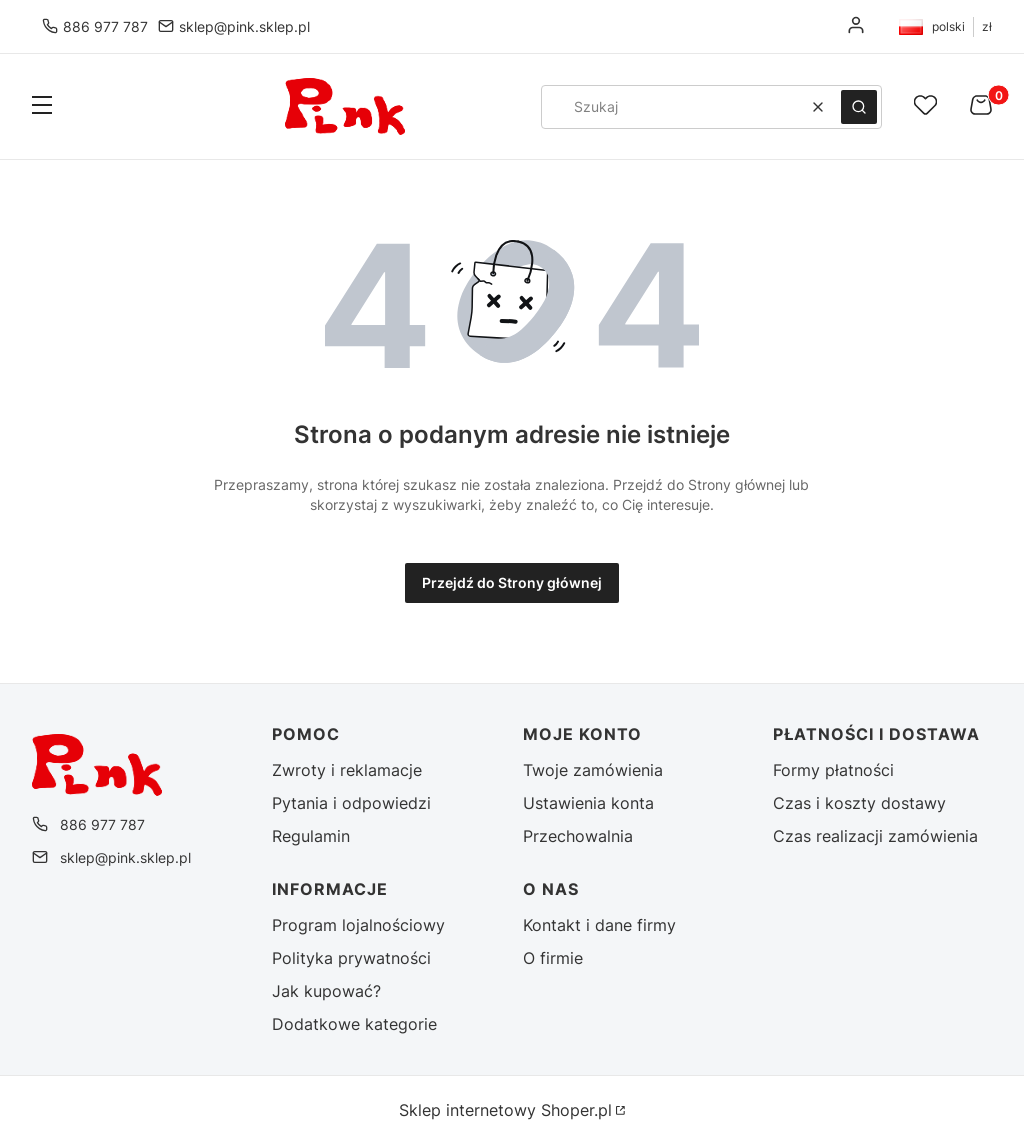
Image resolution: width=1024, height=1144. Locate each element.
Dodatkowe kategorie (354, 1024)
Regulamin (311, 836)
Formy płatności (833, 770)
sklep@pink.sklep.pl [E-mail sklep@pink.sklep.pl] (244, 26)
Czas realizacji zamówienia (875, 836)
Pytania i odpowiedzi (351, 803)
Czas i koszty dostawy (859, 803)
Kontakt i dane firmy (599, 925)
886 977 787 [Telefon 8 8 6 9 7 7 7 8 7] (105, 26)
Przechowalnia (578, 836)
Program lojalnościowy (358, 925)
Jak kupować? (326, 991)
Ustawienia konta (588, 803)
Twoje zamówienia (593, 770)
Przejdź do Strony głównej (512, 582)
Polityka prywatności (351, 958)
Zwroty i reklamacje (347, 770)
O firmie (553, 958)
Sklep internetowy (505, 1110)
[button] (42, 107)
